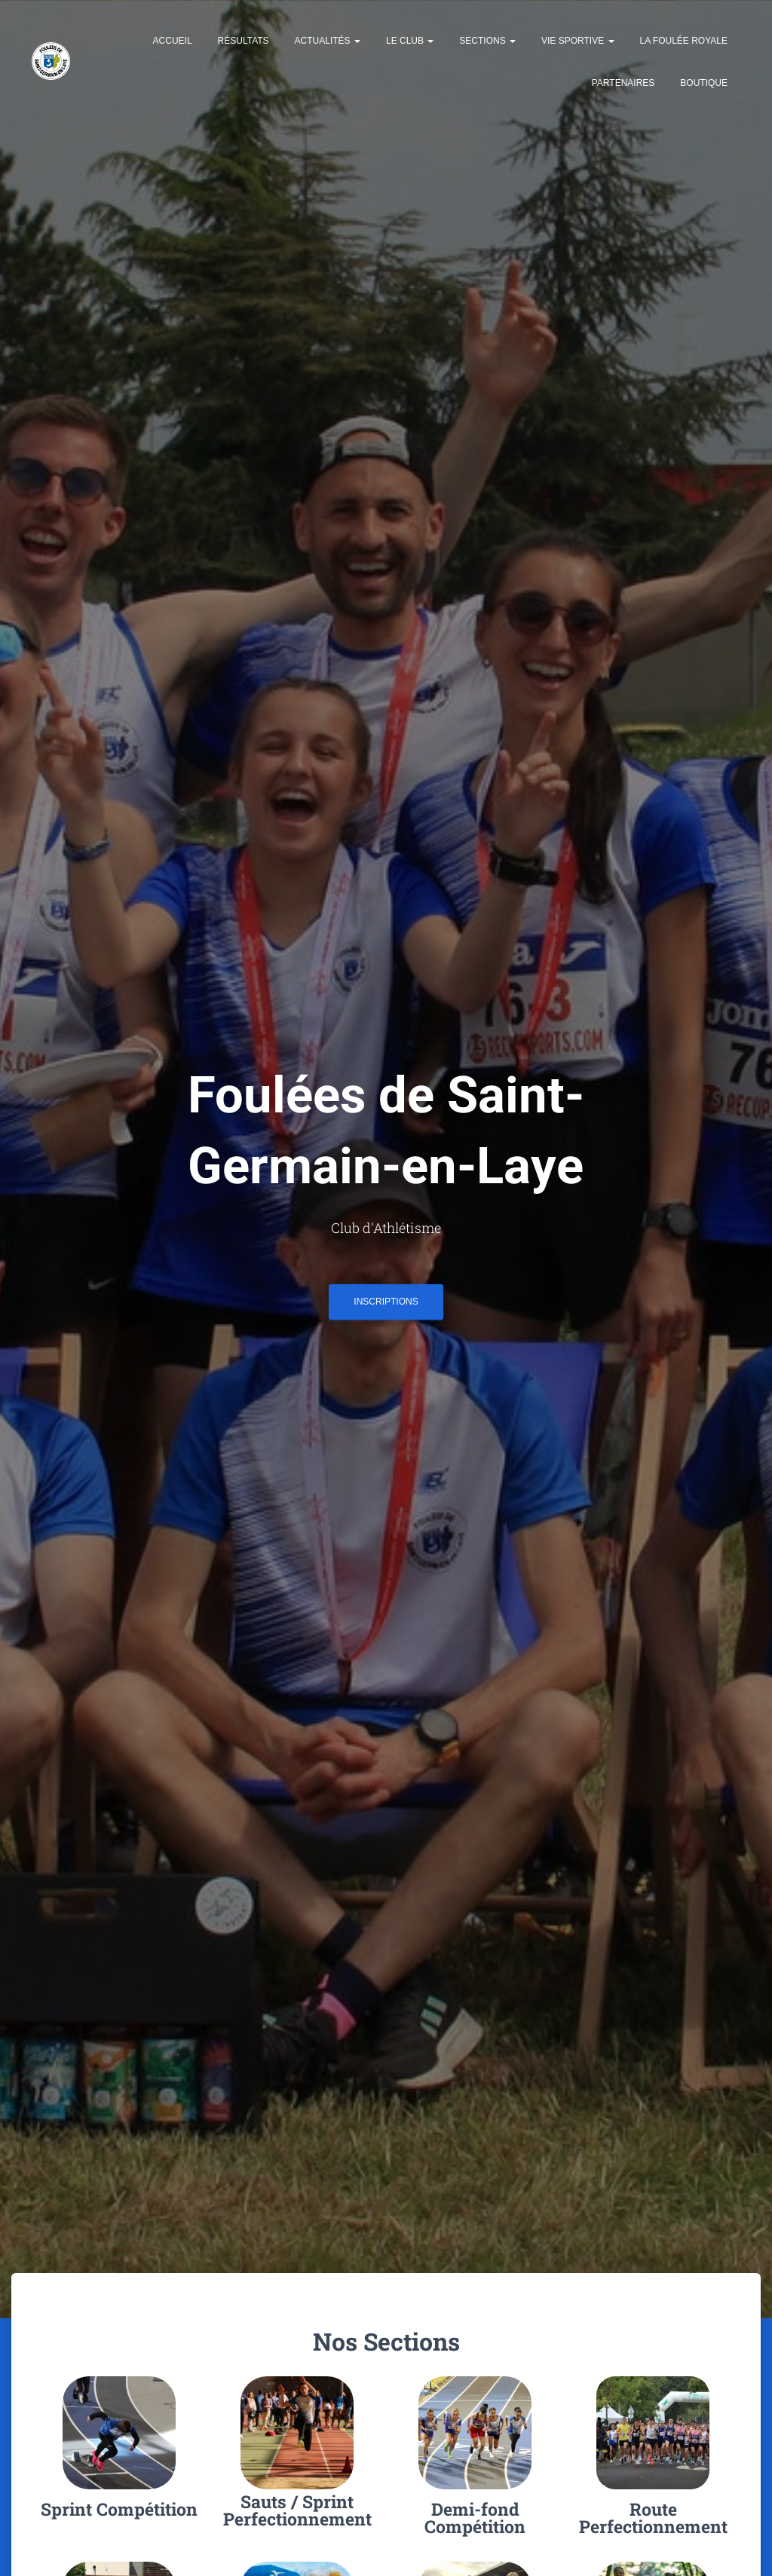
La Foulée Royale (684, 40)
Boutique (704, 83)
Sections (487, 40)
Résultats (243, 40)
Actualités (327, 40)
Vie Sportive (577, 40)
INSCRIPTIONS (386, 1307)
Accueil (172, 40)
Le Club (409, 40)
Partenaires (623, 83)
